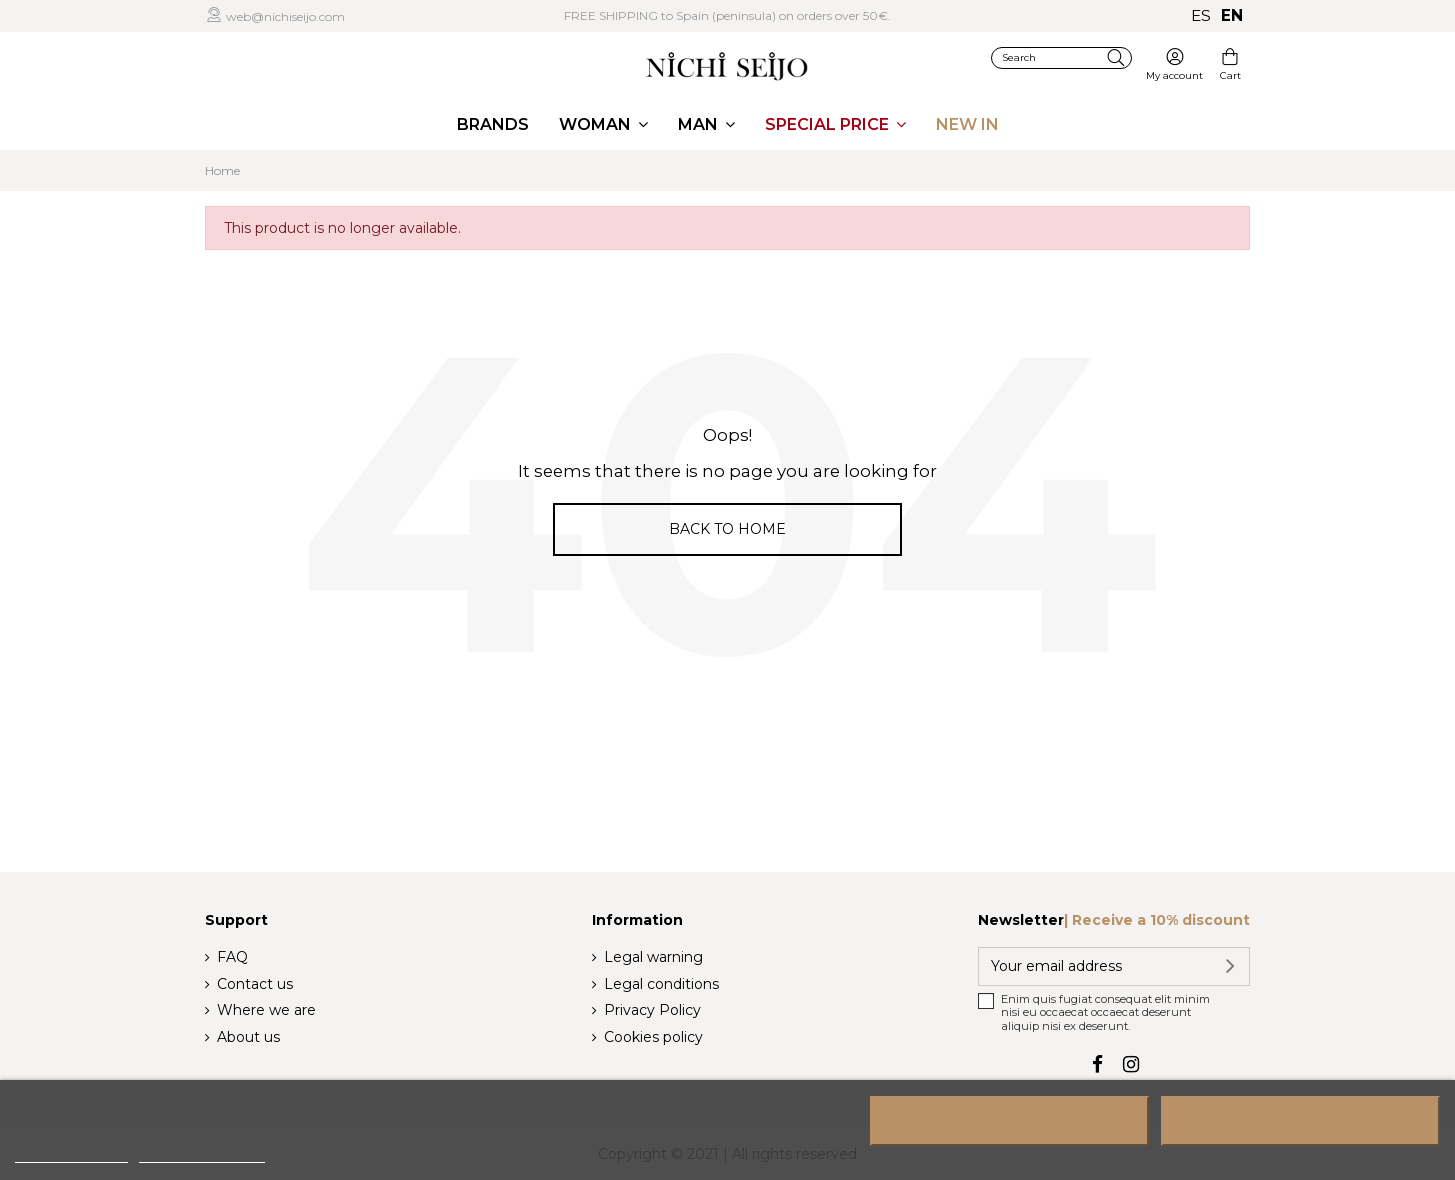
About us (248, 1037)
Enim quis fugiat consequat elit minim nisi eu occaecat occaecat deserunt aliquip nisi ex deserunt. (1105, 1013)
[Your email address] (1092, 966)
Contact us (255, 984)
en (1232, 15)
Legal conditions (661, 984)
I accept (1300, 1121)
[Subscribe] (1227, 966)
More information (71, 1153)
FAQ (232, 957)
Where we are (266, 1010)
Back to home (727, 529)
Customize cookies (202, 1153)
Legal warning (653, 957)
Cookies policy (653, 1037)
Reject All (1010, 1121)
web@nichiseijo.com (284, 16)
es (1201, 15)
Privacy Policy (652, 1010)
